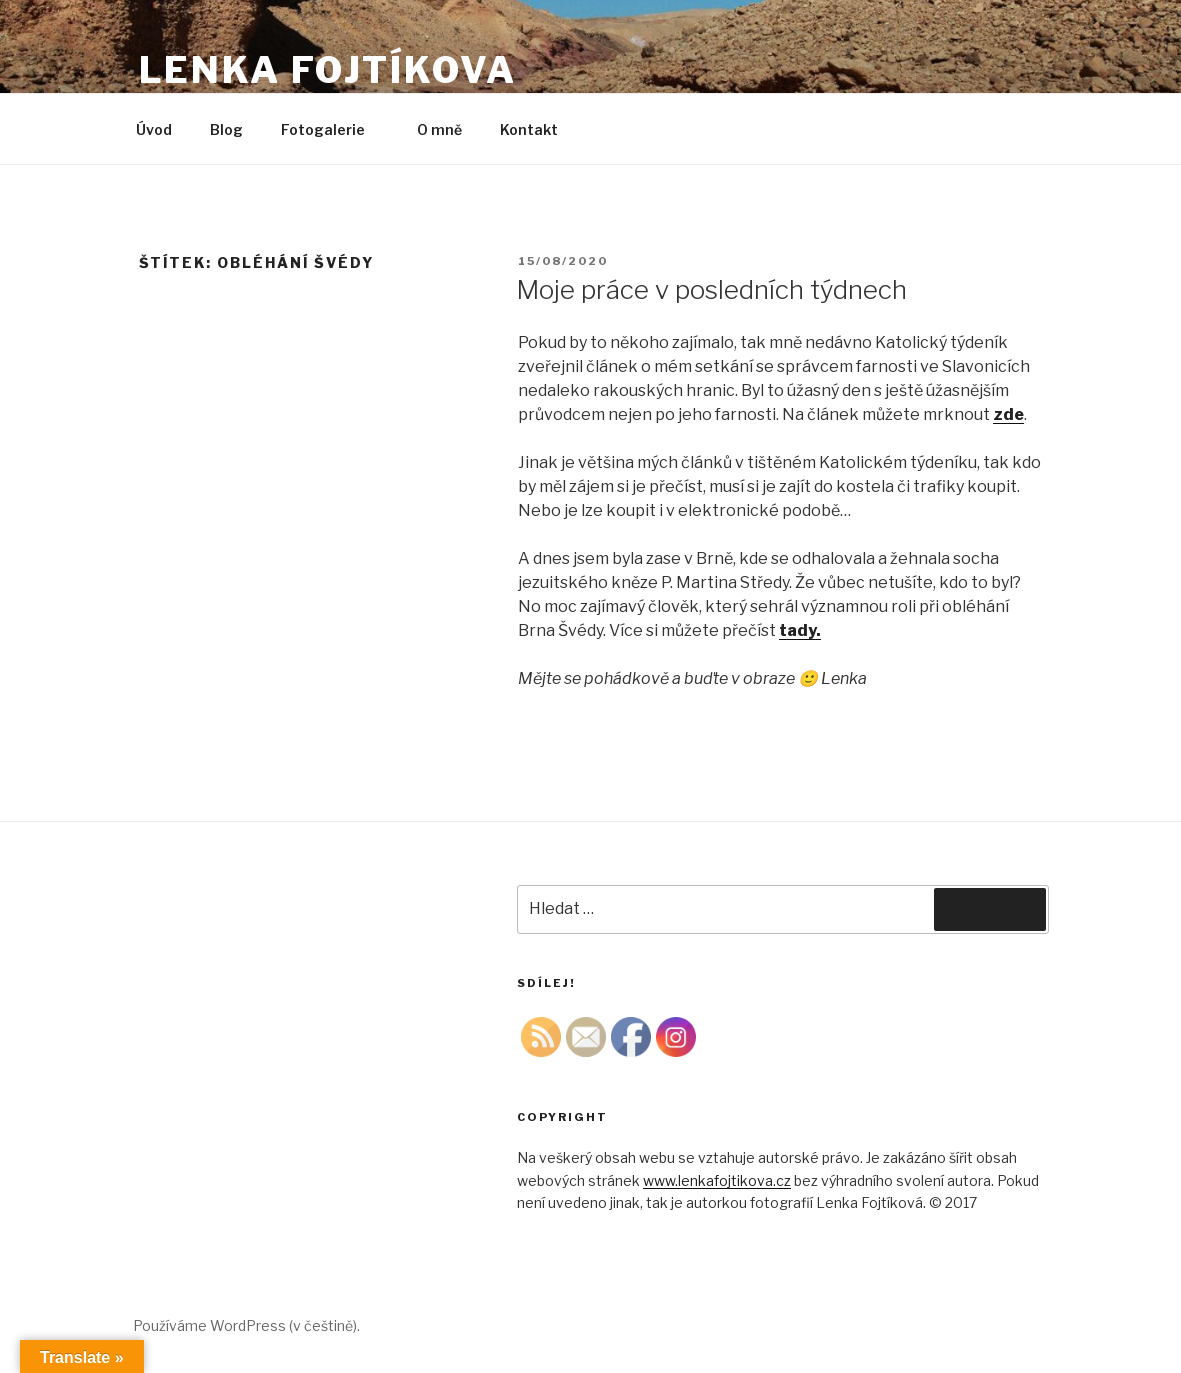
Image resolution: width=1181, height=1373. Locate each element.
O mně (439, 129)
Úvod (154, 129)
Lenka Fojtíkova (328, 70)
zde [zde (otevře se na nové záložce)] (1008, 414)
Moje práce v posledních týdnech (711, 289)
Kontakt (529, 129)
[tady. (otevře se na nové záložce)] (800, 630)
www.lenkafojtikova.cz (717, 1180)
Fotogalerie (332, 129)
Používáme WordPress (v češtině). (246, 1325)
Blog (226, 129)
